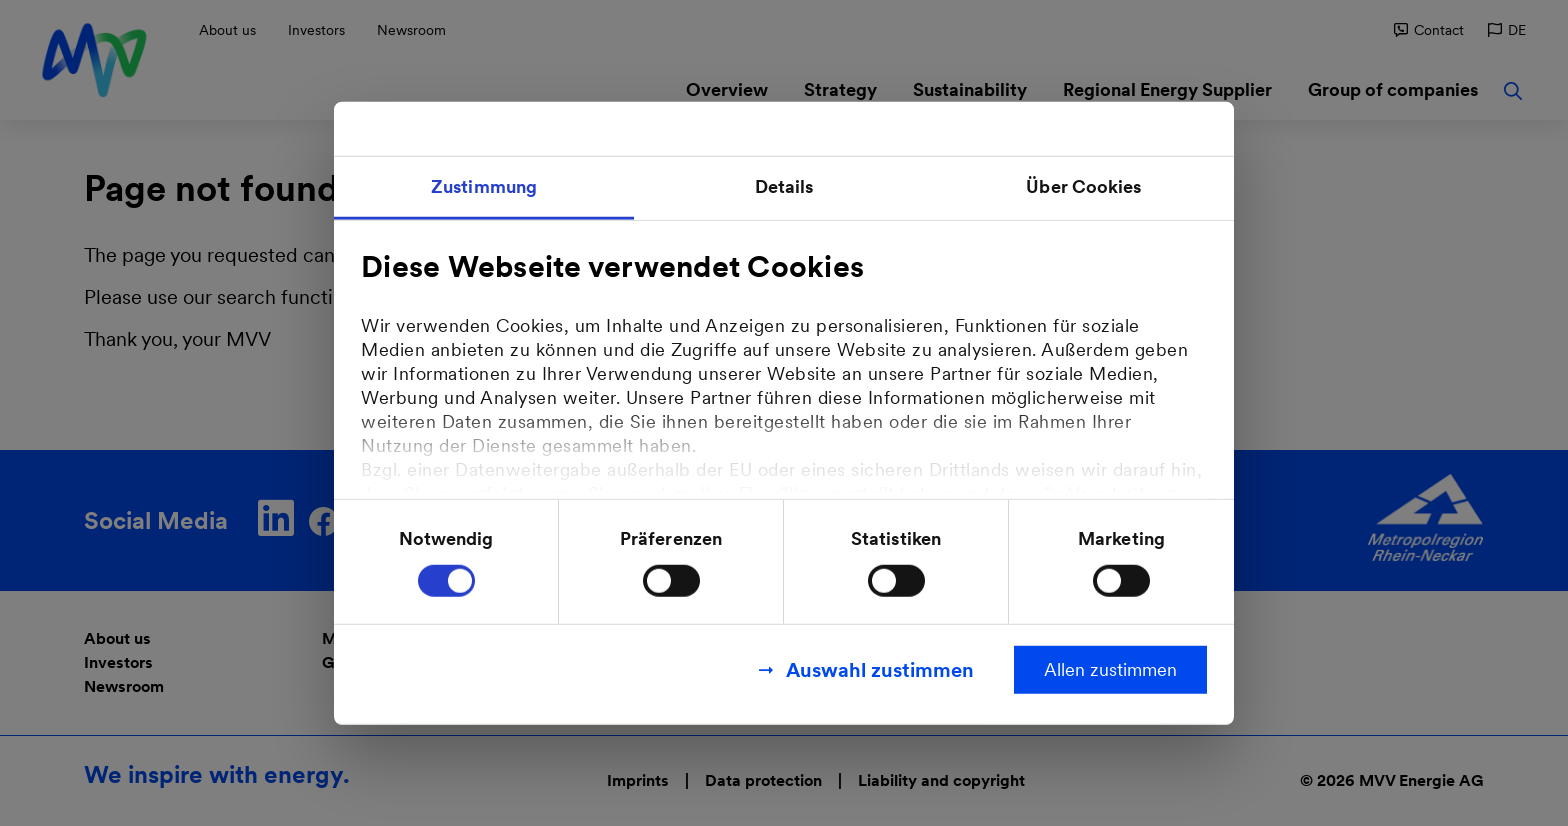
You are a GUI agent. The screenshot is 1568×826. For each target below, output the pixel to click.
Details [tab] (784, 186)
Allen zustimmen (1110, 668)
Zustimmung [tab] (484, 186)
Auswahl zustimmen (880, 669)
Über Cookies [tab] (1083, 186)
